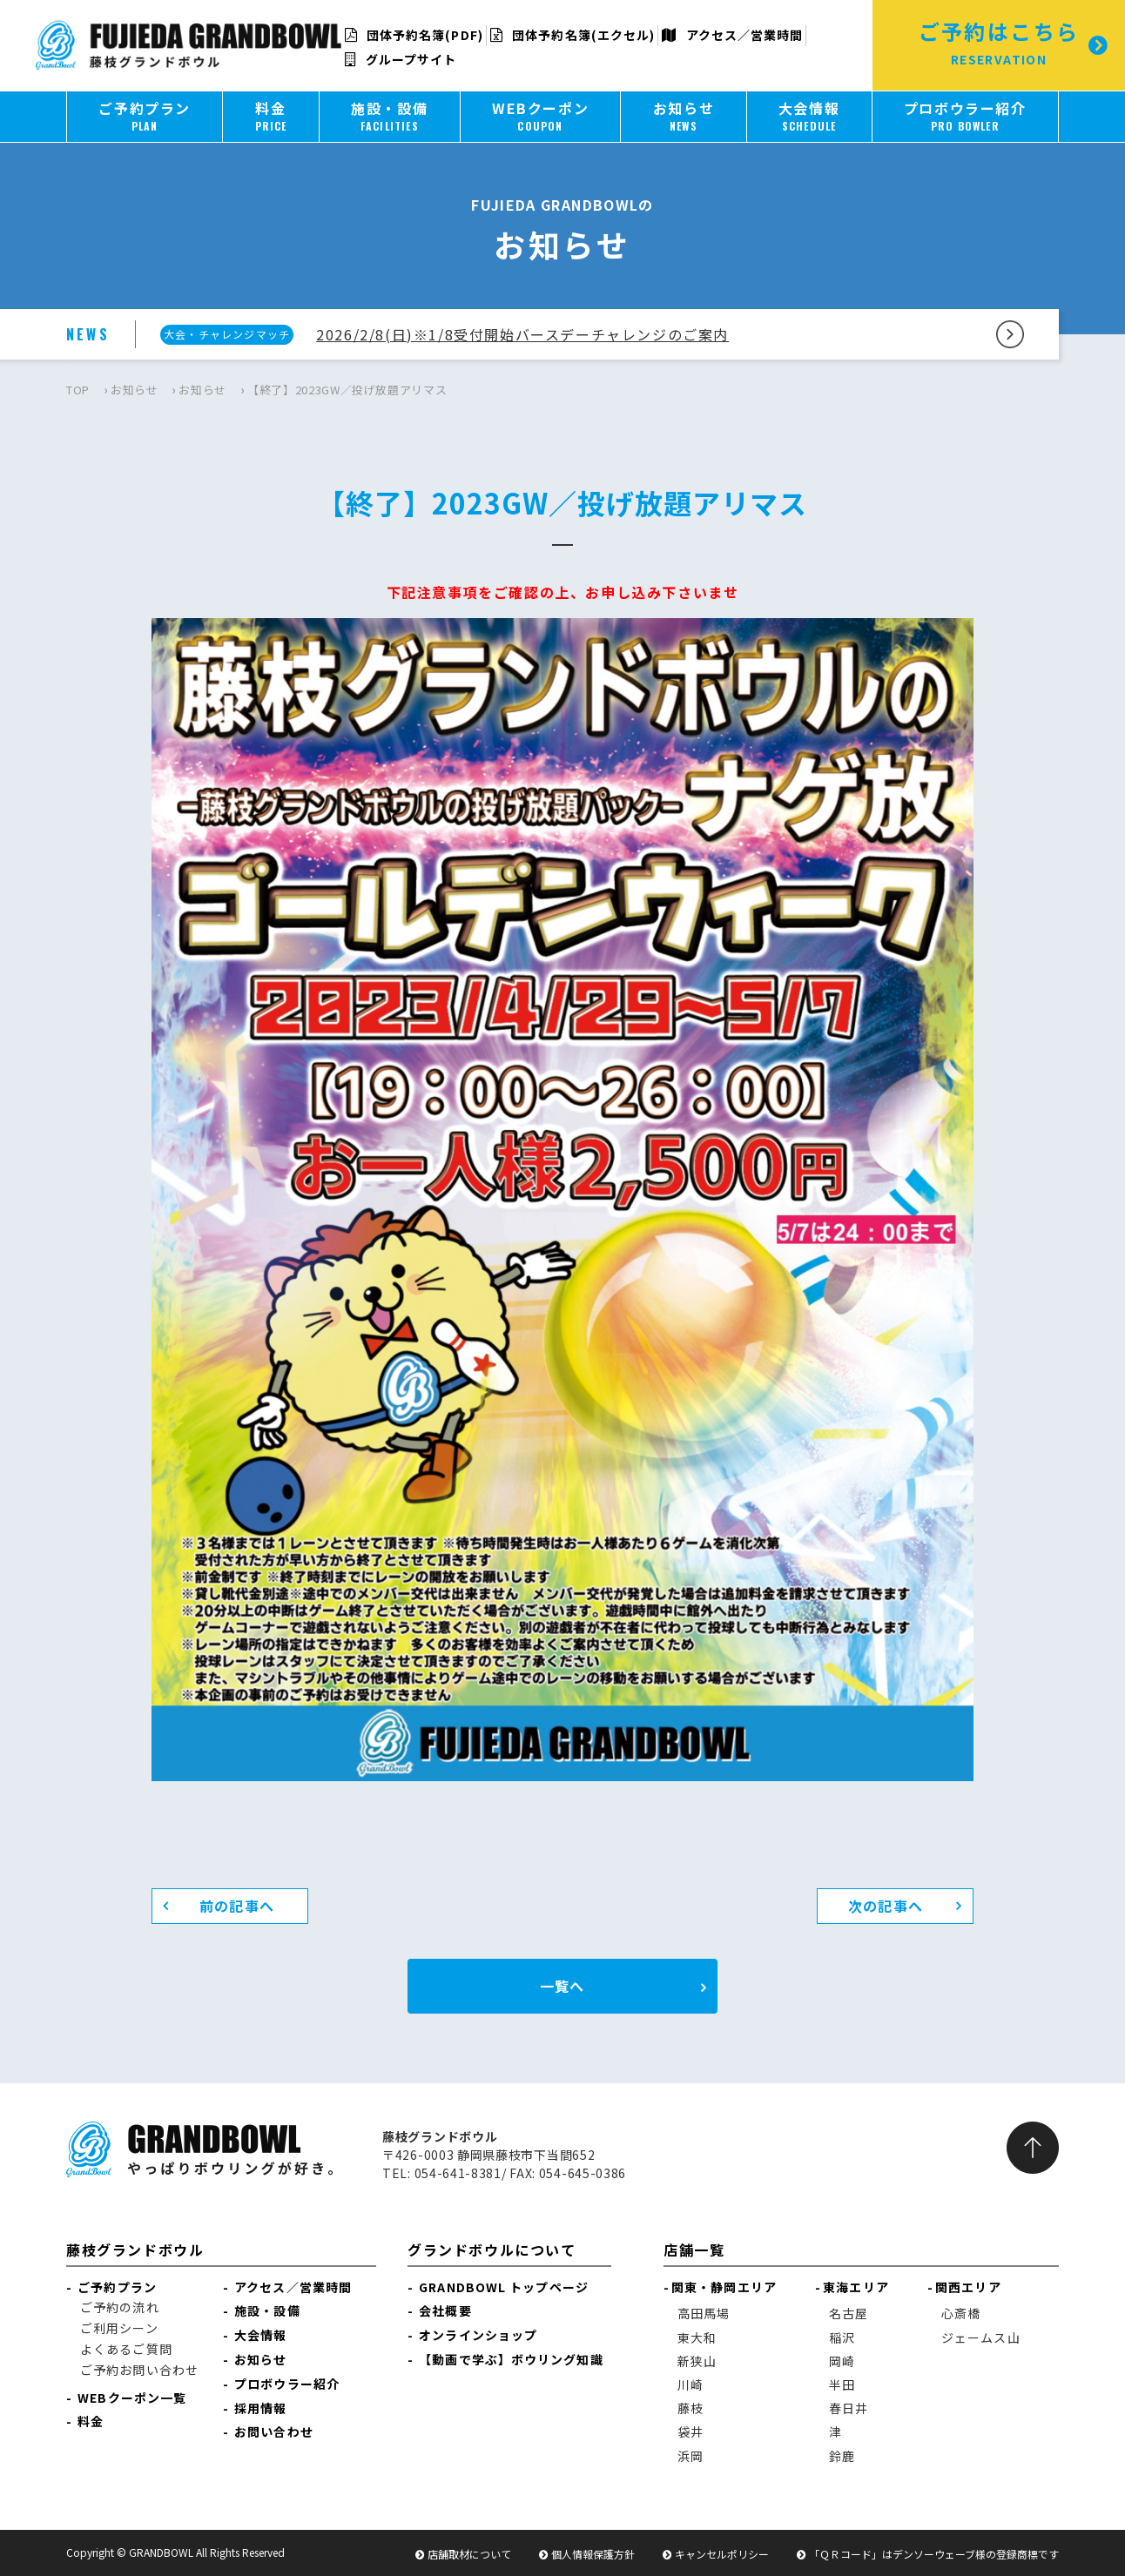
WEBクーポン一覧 (131, 2397)
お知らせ (134, 389)
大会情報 (260, 2335)
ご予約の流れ (119, 2307)
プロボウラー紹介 (287, 2383)
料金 (90, 2421)
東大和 (697, 2337)
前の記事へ (236, 1905)
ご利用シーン (119, 2328)
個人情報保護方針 (593, 2553)
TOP (78, 389)
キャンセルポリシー (722, 2553)
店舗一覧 (694, 2249)
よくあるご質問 (126, 2348)
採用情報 (260, 2408)
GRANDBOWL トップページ (504, 2287)
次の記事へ (885, 1905)
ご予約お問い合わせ (139, 2369)
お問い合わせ (273, 2431)
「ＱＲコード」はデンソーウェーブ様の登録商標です (934, 2553)
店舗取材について (469, 2553)
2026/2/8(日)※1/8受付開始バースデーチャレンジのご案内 (522, 334)
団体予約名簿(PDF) (414, 35)
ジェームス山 (981, 2337)
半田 (842, 2384)
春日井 (848, 2408)
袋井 (690, 2431)
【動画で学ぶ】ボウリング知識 (511, 2359)
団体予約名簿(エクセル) (572, 35)
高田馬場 (703, 2313)
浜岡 (690, 2456)
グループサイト (401, 59)
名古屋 (848, 2313)
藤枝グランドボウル (135, 2249)
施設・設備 (267, 2310)
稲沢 (842, 2337)
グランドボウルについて (492, 2249)
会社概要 (445, 2310)
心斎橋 (960, 2313)
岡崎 (842, 2361)
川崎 (690, 2384)
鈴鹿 (842, 2456)
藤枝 (690, 2408)
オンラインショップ (478, 2335)
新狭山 (697, 2361)
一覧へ (562, 1985)
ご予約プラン (117, 2287)
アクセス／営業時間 (732, 35)
